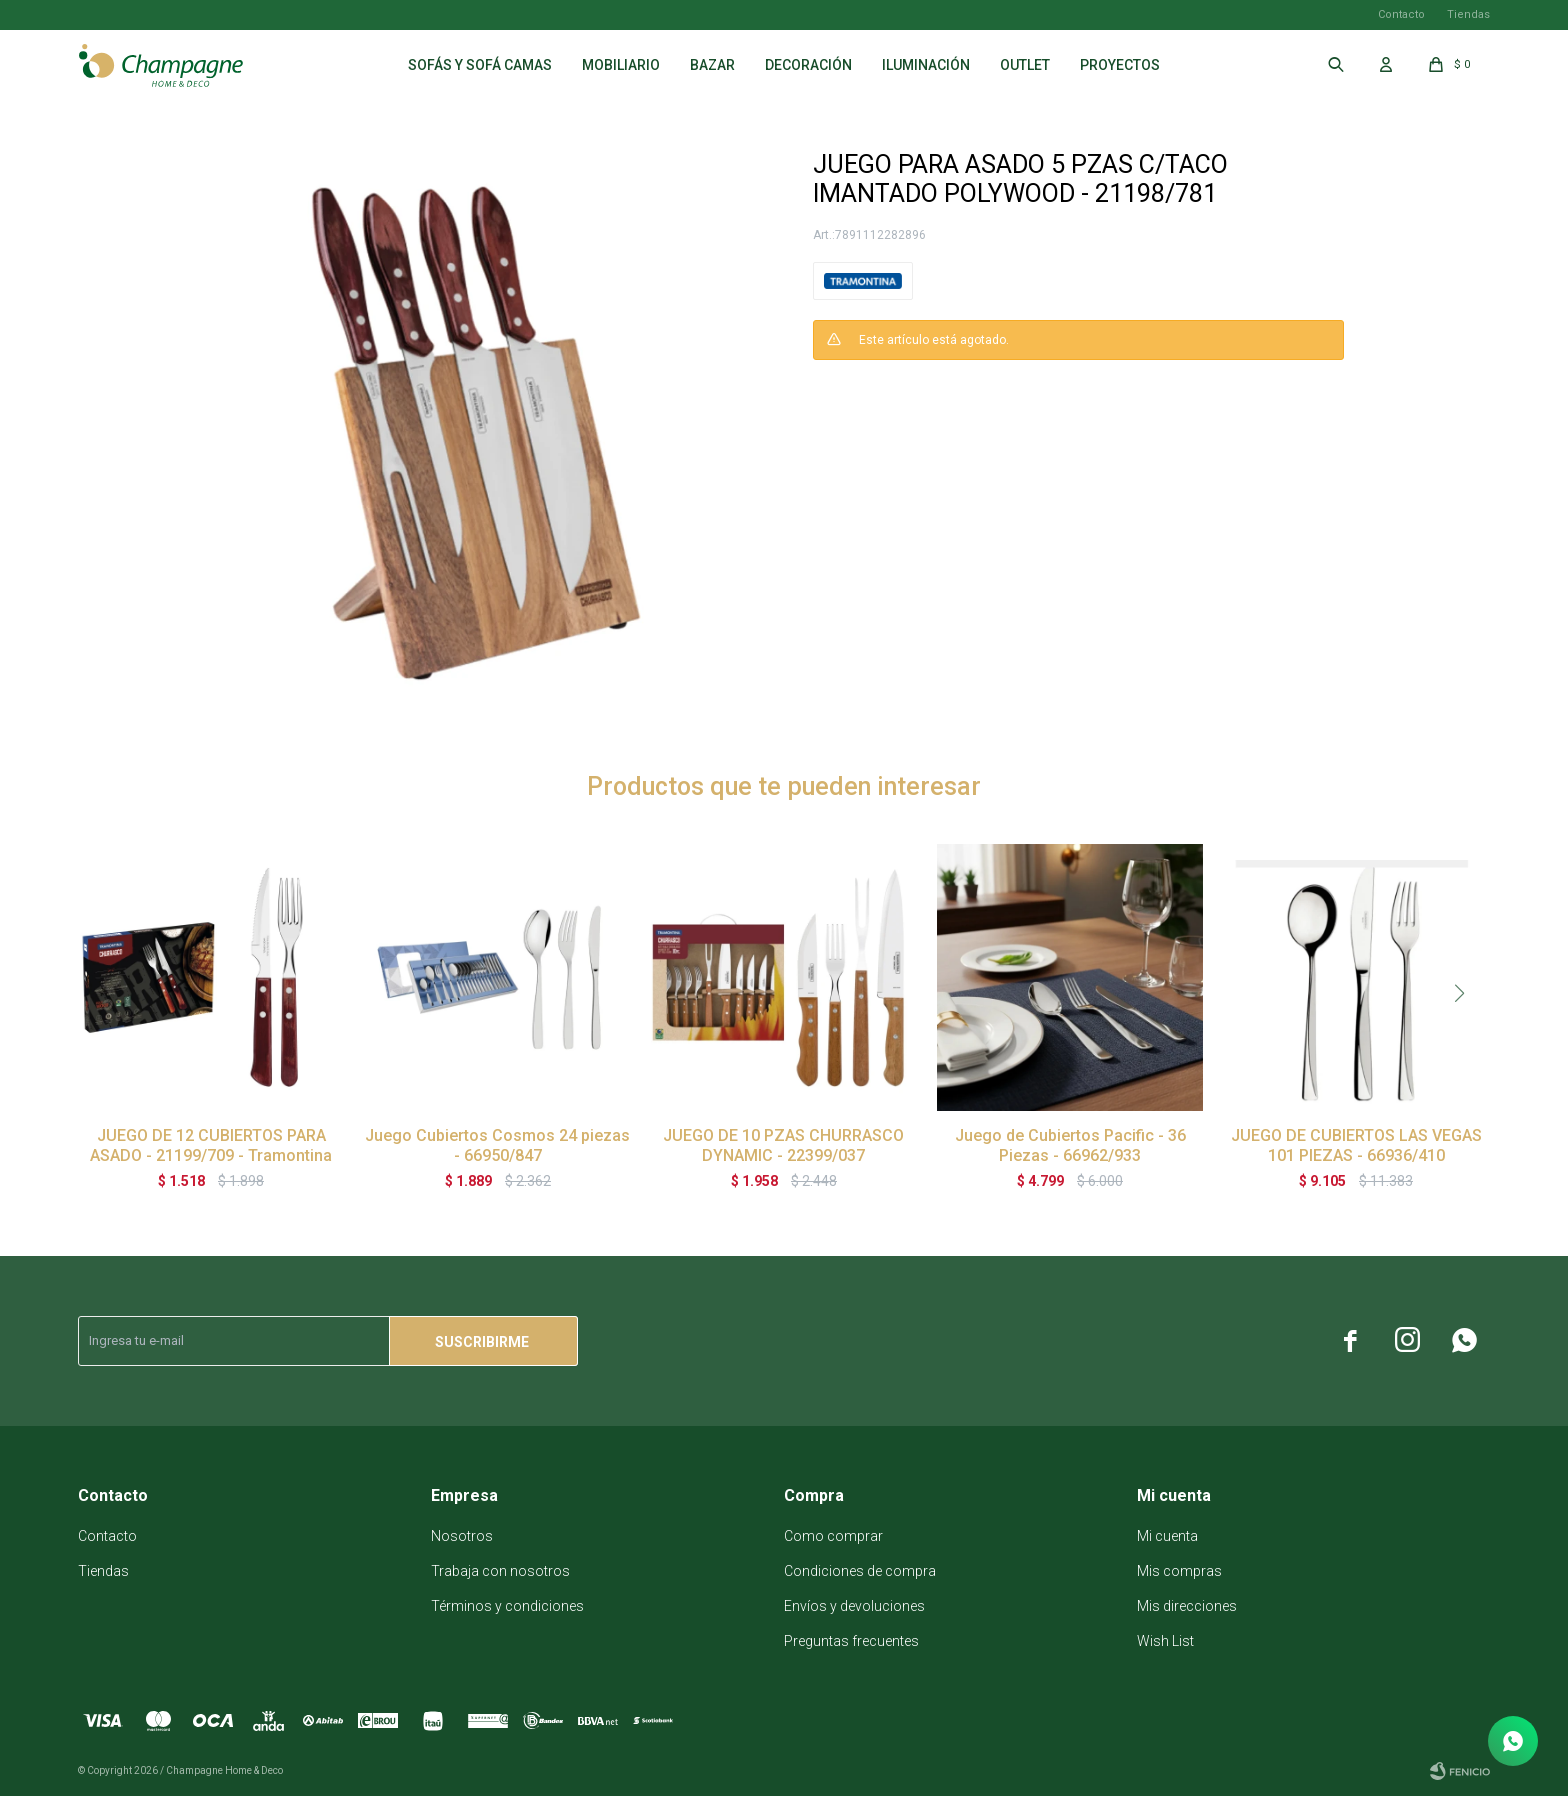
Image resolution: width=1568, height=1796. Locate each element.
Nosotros (462, 1536)
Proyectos (1120, 65)
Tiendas (1468, 14)
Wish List (1165, 1641)
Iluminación (926, 65)
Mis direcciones (1187, 1606)
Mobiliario (621, 65)
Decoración (808, 65)
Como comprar (833, 1536)
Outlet (1025, 65)
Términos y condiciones (507, 1606)
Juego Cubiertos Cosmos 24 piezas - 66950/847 (497, 1145)
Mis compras (1179, 1571)
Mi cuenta (1167, 1536)
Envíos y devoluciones (854, 1606)
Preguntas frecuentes (851, 1641)
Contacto (1401, 14)
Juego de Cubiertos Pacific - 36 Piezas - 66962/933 (1070, 1145)
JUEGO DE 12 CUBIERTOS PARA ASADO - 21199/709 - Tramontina (211, 1145)
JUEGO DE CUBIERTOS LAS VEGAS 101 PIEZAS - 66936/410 (1356, 1145)
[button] (1460, 993)
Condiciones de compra (860, 1571)
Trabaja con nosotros (500, 1571)
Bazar (712, 65)
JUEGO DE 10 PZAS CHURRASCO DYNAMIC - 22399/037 (783, 1145)
